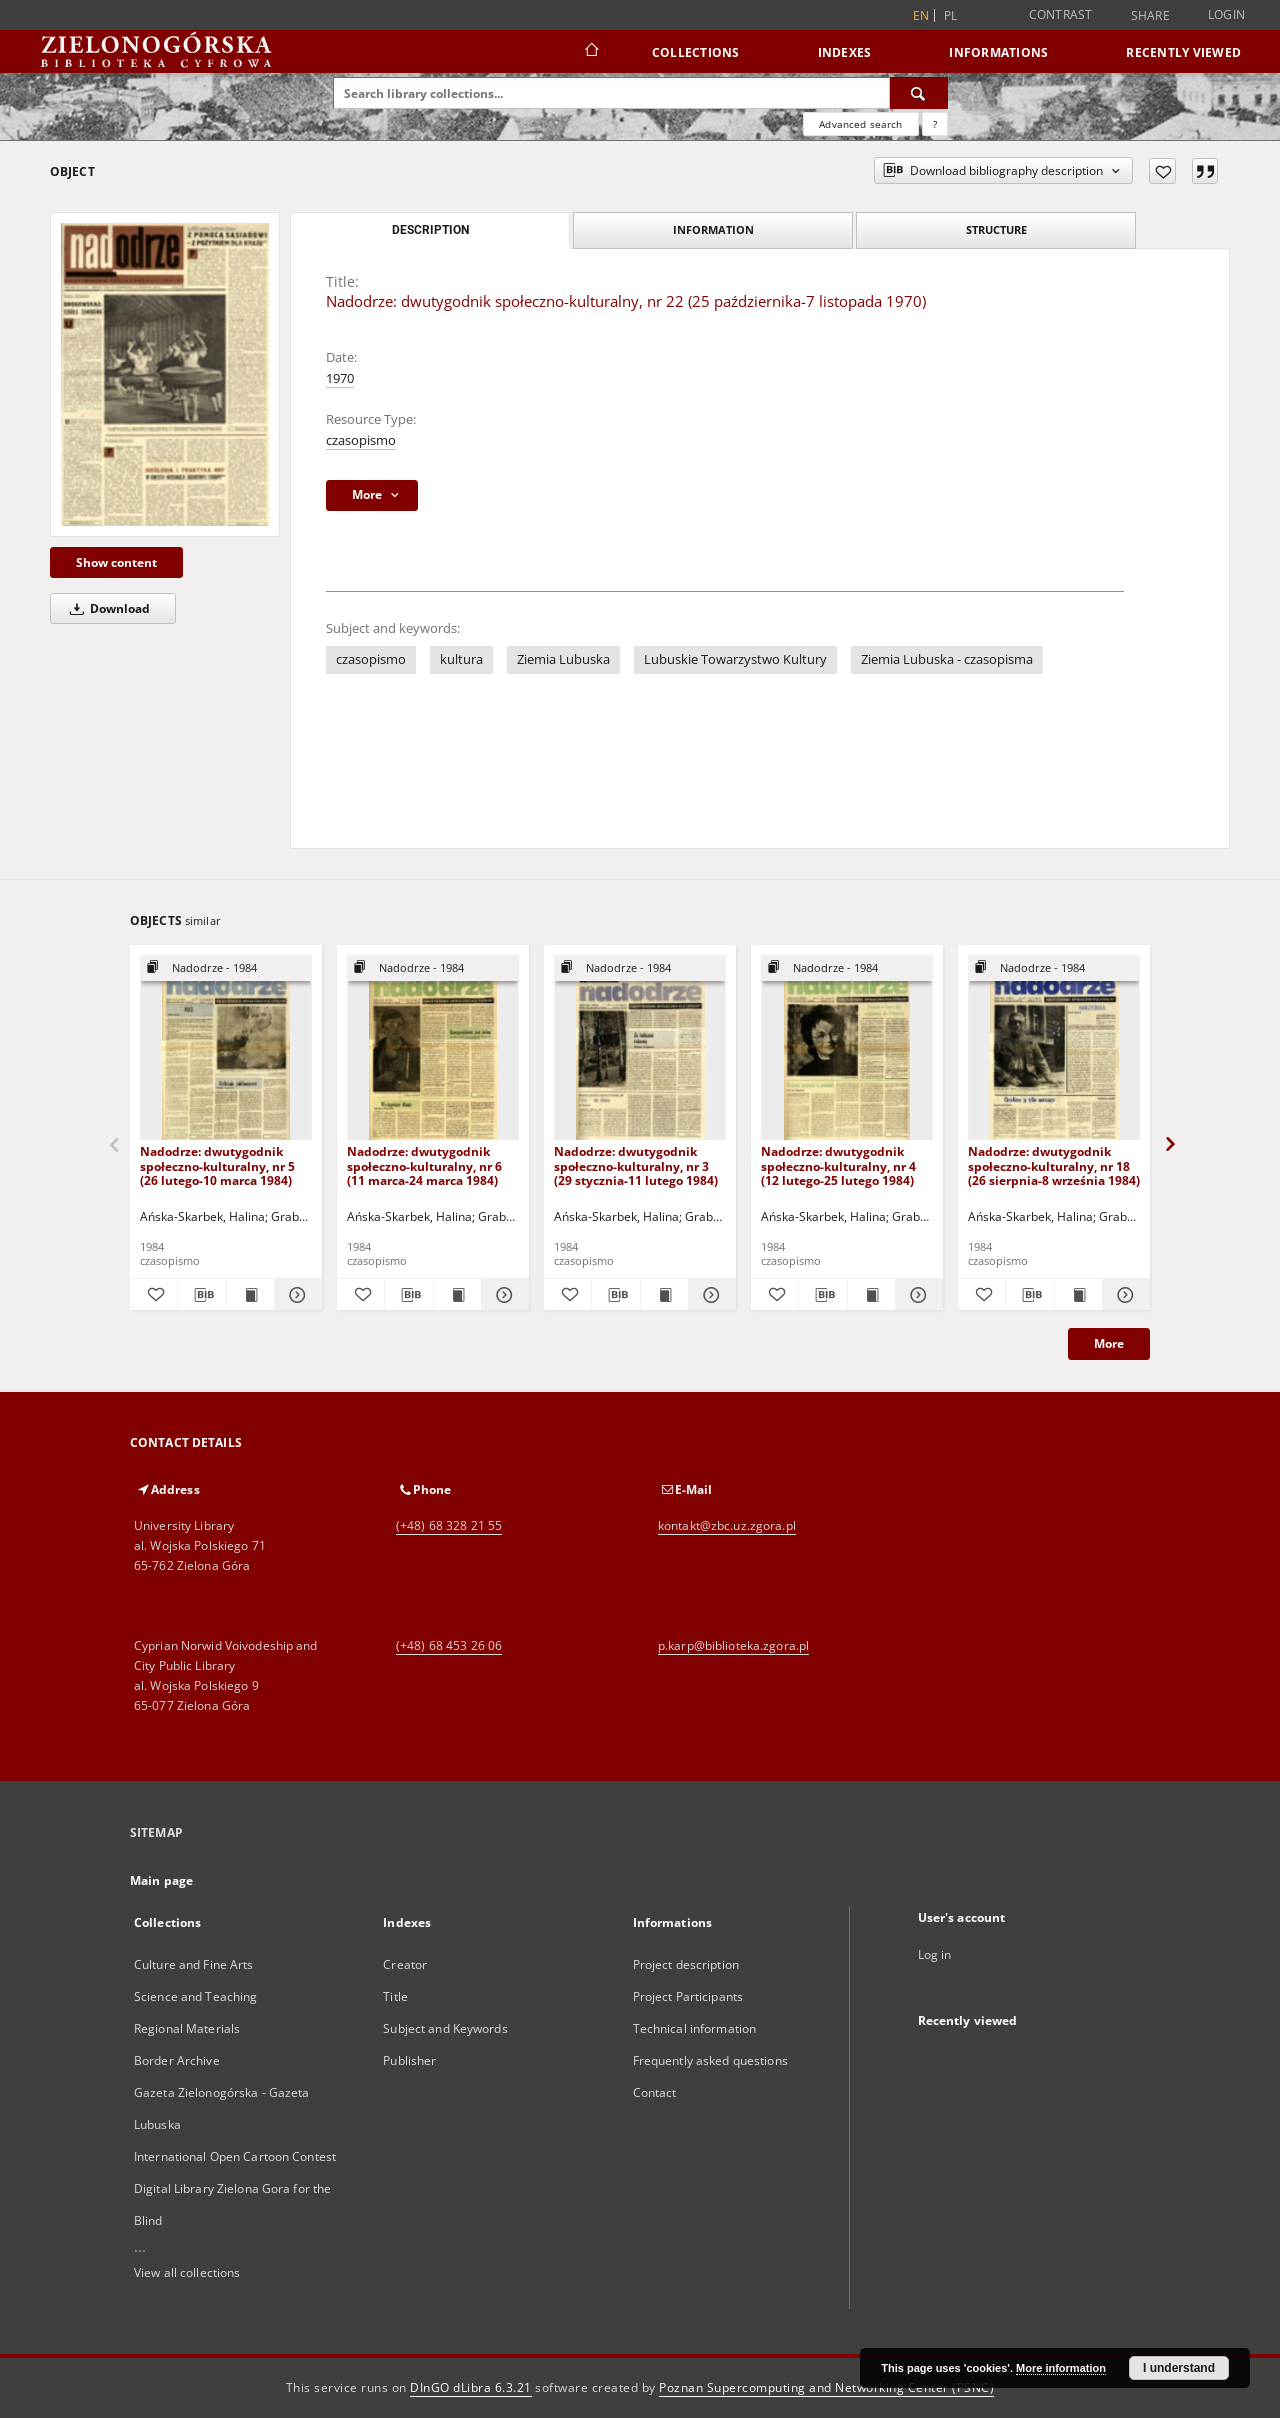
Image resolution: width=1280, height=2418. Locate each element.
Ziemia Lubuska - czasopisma (947, 659)
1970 (340, 378)
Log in (935, 1954)
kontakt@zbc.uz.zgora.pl (727, 1525)
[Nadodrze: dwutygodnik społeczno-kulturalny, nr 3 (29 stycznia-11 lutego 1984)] (640, 1048)
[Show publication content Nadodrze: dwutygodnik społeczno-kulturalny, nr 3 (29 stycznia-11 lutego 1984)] (664, 1295)
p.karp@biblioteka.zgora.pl (733, 1645)
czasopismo (361, 440)
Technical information (695, 2028)
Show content (116, 562)
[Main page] (590, 52)
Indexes (845, 52)
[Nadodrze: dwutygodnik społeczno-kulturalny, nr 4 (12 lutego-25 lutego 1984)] (847, 1048)
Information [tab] (713, 229)
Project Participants (688, 1996)
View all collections (187, 2272)
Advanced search (860, 124)
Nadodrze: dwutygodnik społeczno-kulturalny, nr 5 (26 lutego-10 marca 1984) (217, 1165)
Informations (998, 52)
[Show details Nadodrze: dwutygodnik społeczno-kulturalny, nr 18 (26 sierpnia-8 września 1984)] (1123, 1295)
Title (395, 1996)
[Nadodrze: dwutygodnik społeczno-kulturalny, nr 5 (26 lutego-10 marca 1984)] (226, 1048)
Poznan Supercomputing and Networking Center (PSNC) (826, 2387)
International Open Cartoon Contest (235, 2156)
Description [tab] (430, 230)
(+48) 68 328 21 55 (449, 1525)
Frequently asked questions (710, 2060)
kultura (461, 659)
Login (1226, 14)
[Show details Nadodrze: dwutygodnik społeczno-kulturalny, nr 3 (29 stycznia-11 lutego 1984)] (709, 1295)
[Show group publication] (226, 968)
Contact (655, 2092)
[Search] (919, 93)
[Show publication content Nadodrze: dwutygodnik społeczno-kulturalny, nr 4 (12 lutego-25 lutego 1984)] (871, 1295)
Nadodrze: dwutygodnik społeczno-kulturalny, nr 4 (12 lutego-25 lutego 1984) (838, 1165)
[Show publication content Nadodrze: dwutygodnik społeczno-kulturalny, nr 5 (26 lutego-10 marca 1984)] (250, 1295)
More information (1061, 2368)
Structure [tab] (996, 229)
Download (106, 608)
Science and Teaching (195, 1996)
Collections (696, 52)
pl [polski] (951, 15)
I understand (1179, 2368)
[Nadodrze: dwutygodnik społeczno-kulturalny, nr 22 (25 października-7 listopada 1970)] (165, 374)
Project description (686, 1964)
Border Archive (177, 2060)
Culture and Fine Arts (194, 1964)
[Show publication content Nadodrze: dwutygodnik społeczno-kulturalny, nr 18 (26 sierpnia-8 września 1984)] (1078, 1295)
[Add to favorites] (1162, 171)
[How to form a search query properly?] (935, 124)
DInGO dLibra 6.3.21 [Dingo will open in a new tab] (471, 2387)
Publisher (409, 2060)
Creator (405, 1964)
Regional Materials (187, 2028)
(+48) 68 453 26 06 (449, 1645)
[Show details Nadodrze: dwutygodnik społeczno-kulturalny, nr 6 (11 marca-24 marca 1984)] (502, 1295)
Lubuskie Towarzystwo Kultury (735, 659)
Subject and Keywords (445, 2028)
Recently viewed (1183, 52)
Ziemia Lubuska (563, 659)
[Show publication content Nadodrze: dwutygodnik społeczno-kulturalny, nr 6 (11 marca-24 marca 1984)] (457, 1295)
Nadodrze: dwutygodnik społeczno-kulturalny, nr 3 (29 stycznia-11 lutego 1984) (636, 1165)
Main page (161, 1880)
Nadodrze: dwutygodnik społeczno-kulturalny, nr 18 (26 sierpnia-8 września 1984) (1054, 1165)
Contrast (1061, 14)
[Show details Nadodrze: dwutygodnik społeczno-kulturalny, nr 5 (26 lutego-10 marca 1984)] (295, 1295)
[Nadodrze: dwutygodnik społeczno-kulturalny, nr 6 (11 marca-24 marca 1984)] (433, 1048)
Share (1150, 16)
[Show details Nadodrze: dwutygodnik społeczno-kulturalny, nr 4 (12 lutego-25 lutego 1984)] (916, 1295)
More (1109, 1343)
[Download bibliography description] (201, 1295)
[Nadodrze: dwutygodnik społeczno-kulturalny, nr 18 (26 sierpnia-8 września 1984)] (1054, 1048)
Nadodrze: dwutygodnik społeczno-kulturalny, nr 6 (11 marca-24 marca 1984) (424, 1165)
